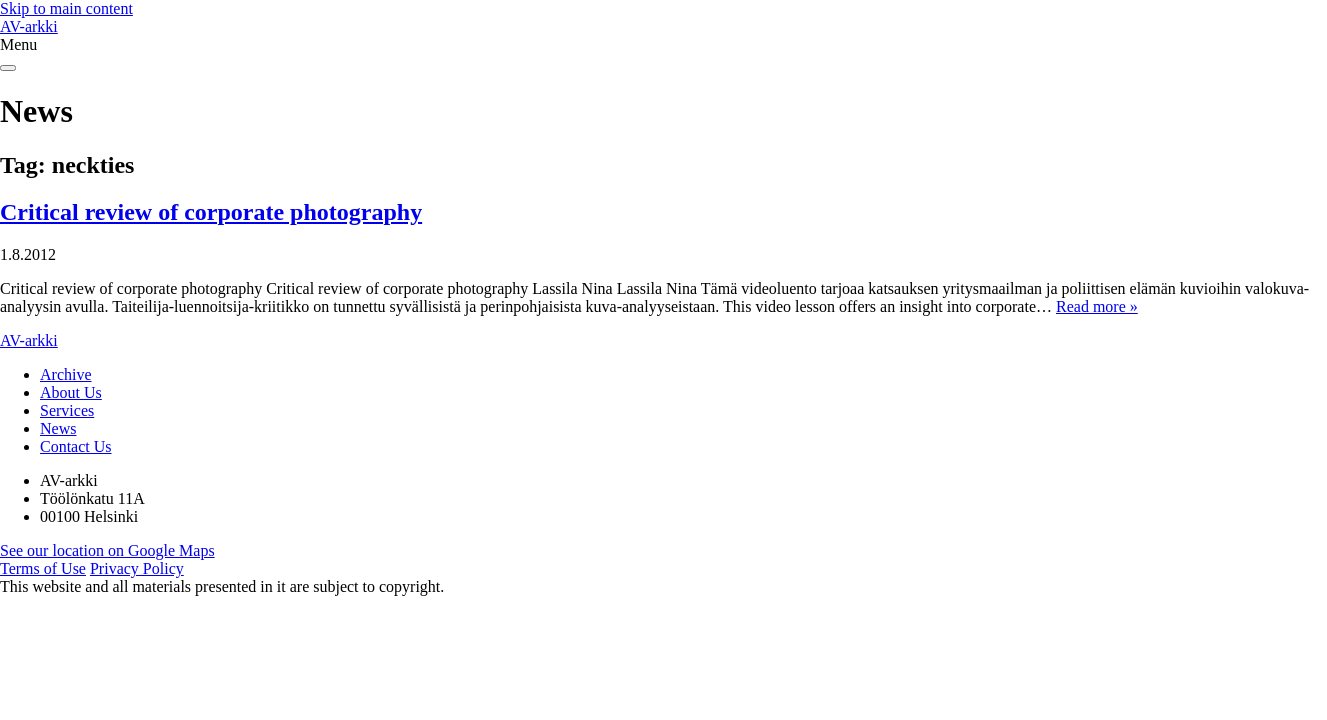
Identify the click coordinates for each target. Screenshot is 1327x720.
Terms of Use (43, 568)
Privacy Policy (137, 568)
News (58, 428)
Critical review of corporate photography (211, 212)
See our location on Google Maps (107, 550)
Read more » (1097, 306)
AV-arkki (29, 26)
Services (67, 410)
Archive (66, 374)
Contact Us (76, 446)
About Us (71, 392)
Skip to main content (66, 8)
